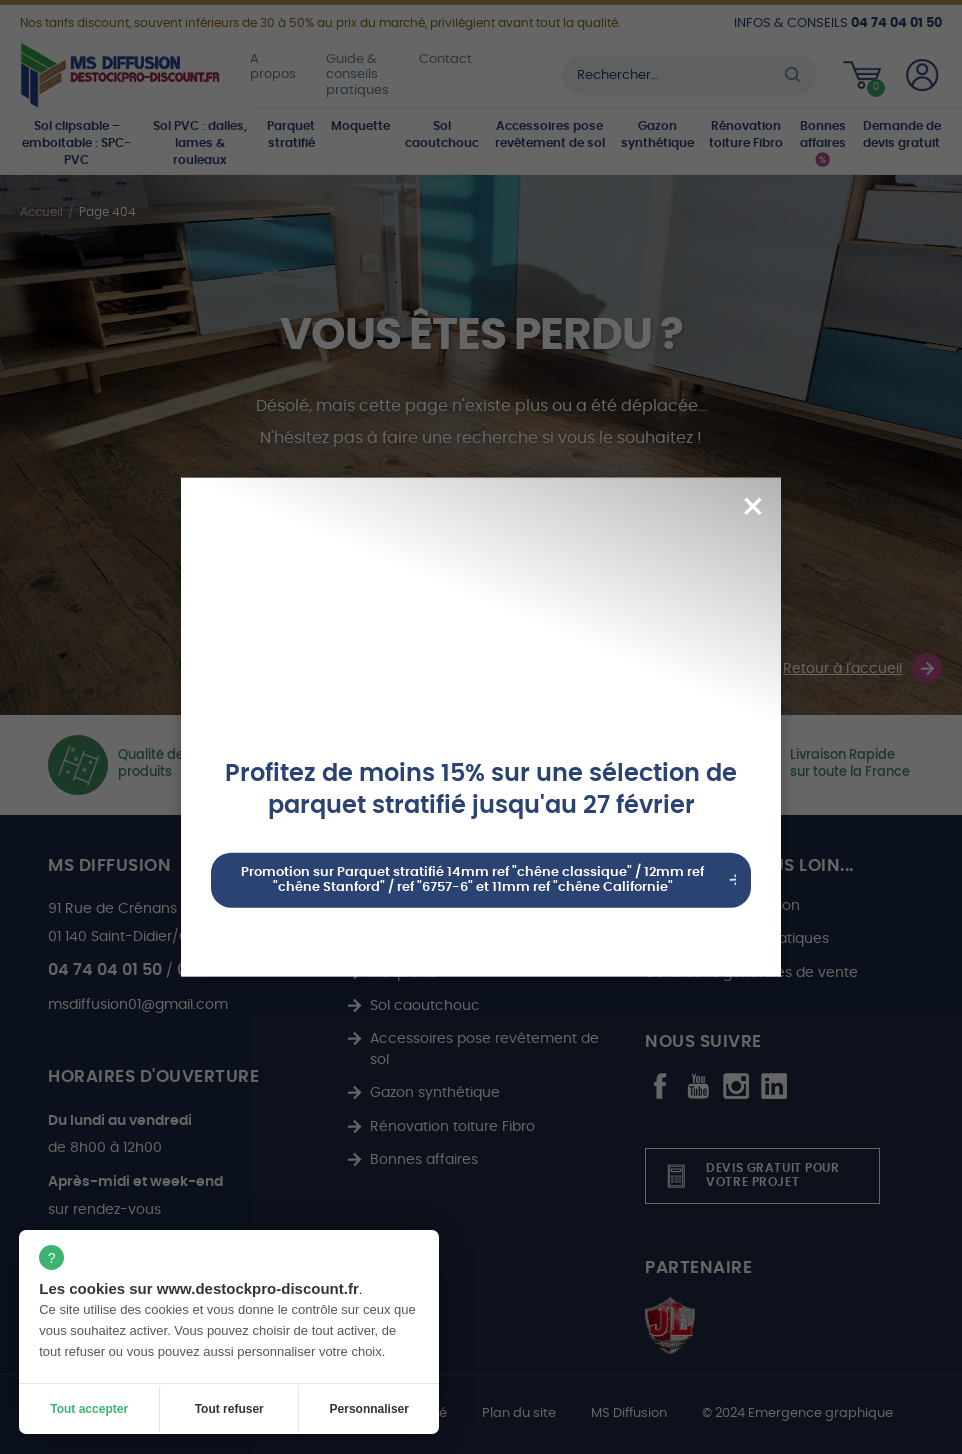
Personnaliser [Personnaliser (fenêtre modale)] (369, 1409)
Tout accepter (89, 1409)
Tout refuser (229, 1409)
